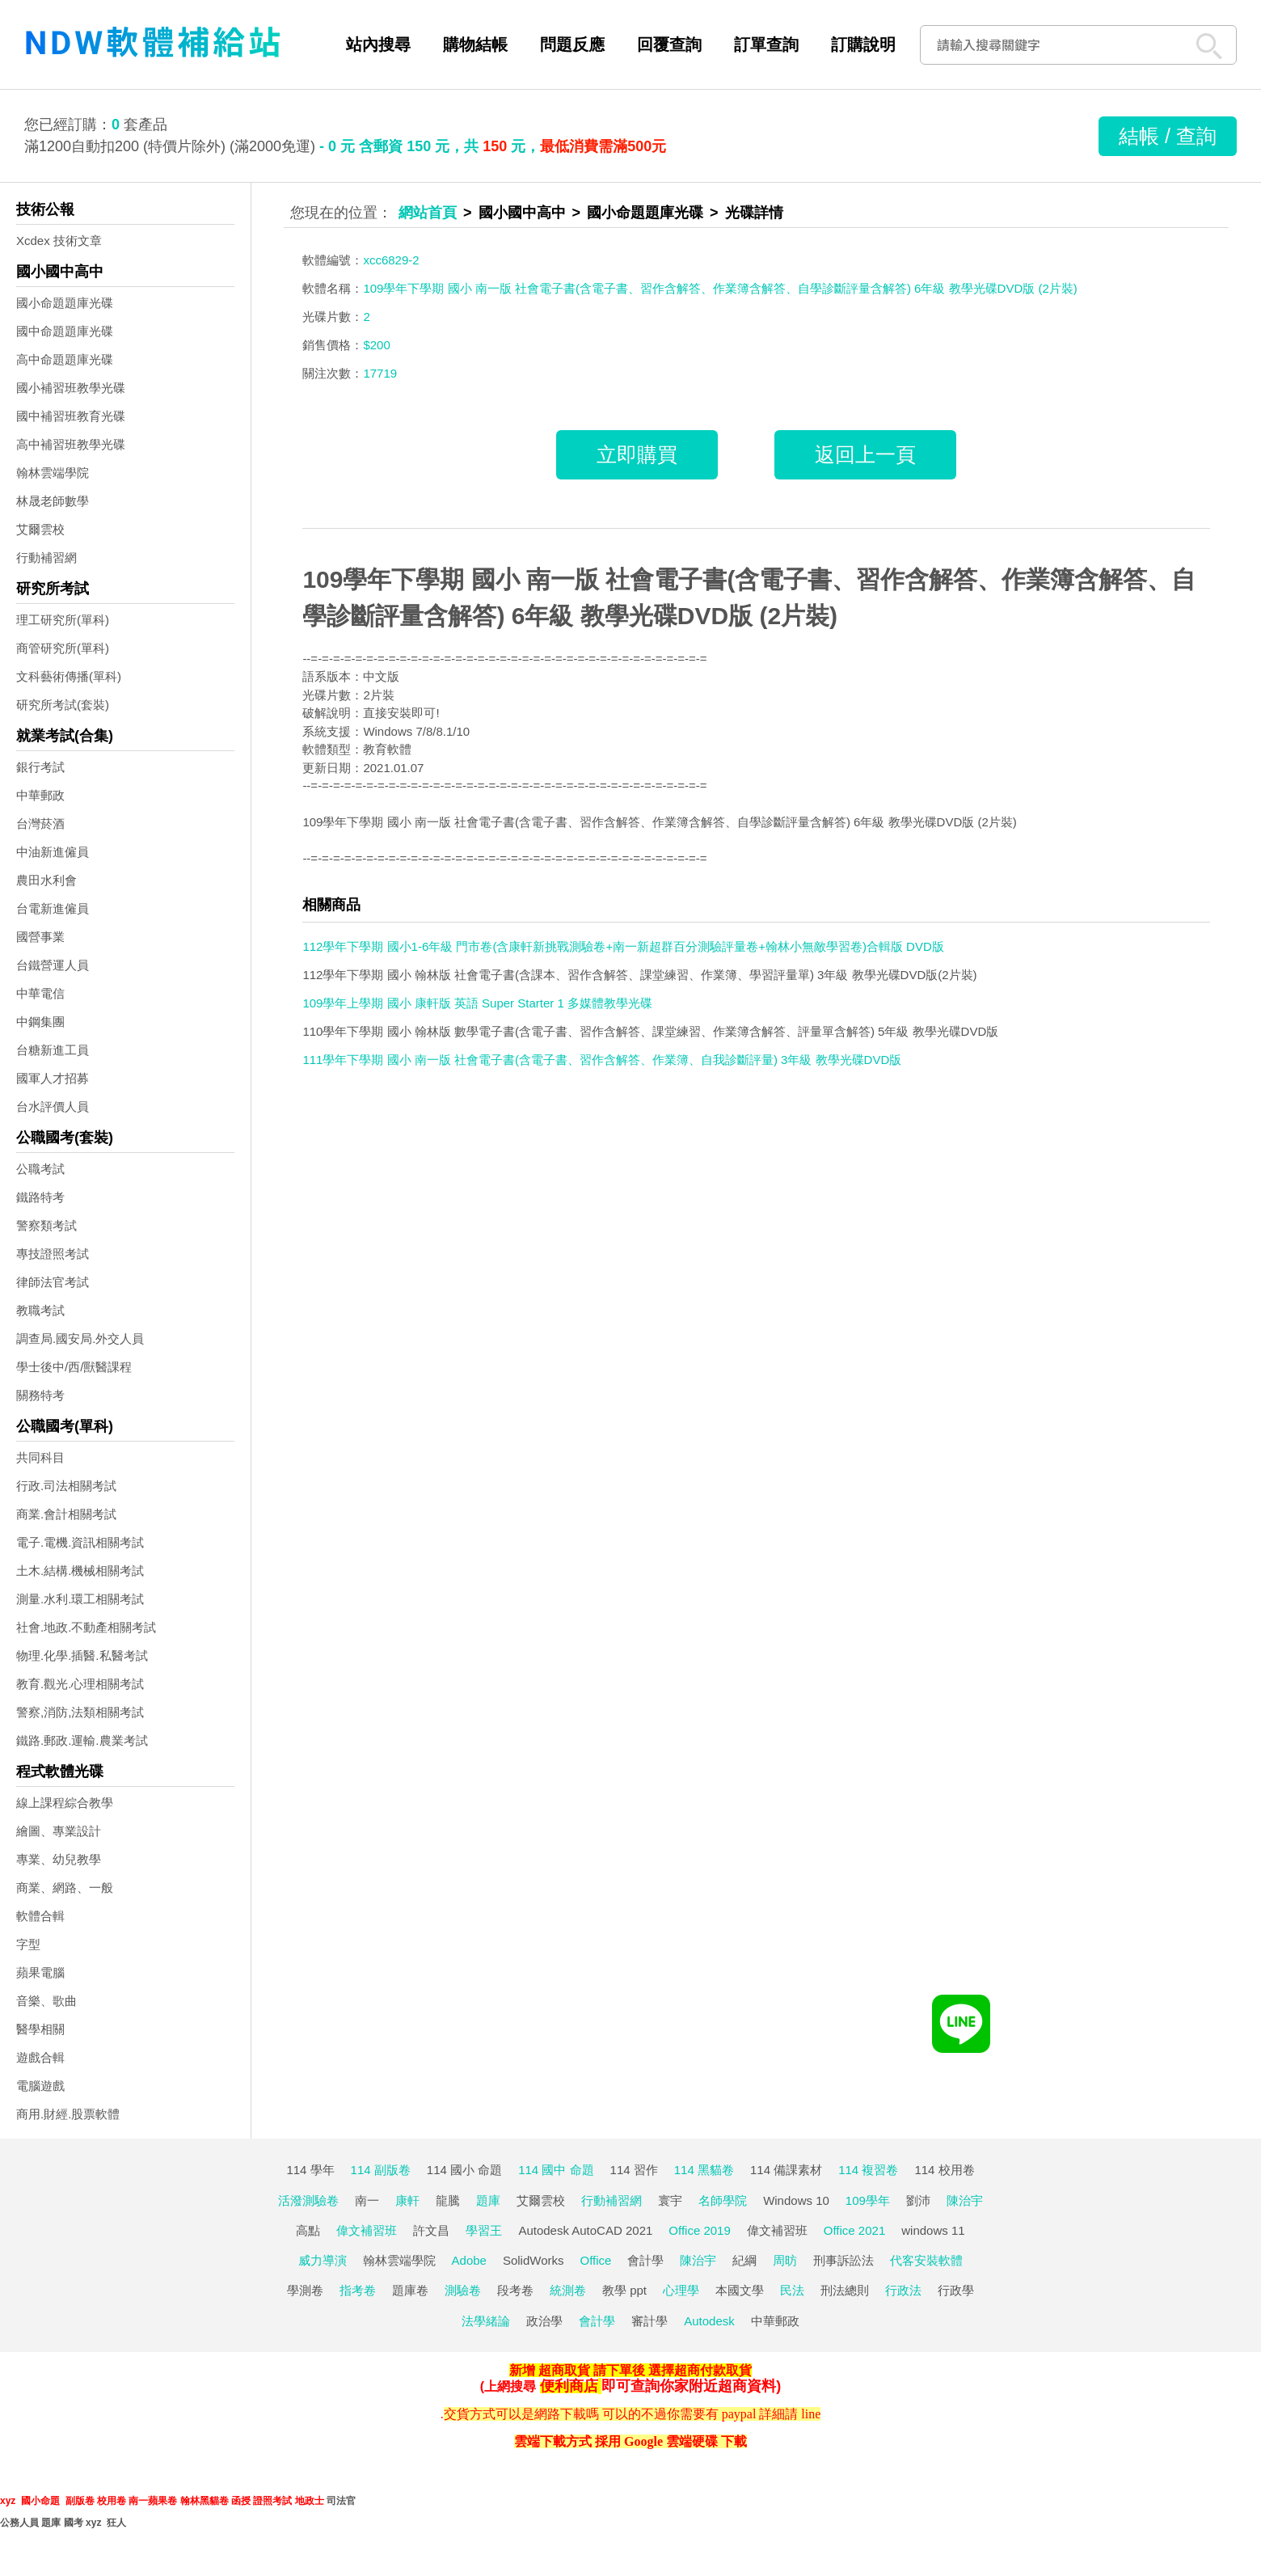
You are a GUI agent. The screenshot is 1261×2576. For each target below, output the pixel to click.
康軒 (407, 2200)
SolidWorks (533, 2260)
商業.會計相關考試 (66, 1514)
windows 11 (932, 2230)
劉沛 (918, 2200)
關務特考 (40, 1395)
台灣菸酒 (40, 823)
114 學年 (310, 2170)
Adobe (469, 2260)
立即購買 (637, 454)
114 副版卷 (381, 2170)
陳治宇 (965, 2200)
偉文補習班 (366, 2230)
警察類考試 (46, 1225)
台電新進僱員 (52, 908)
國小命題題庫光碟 (64, 303)
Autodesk (709, 2321)
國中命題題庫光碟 (64, 331)
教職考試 (40, 1310)
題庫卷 (410, 2290)
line (810, 2414)
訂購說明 (863, 44)
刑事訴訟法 (843, 2260)
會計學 (645, 2260)
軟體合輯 (40, 1916)
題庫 (488, 2200)
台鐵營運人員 (52, 965)
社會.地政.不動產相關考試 (86, 1627)
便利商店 (569, 2386)
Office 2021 (854, 2230)
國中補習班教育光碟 (70, 416)
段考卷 (515, 2290)
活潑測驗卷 (308, 2200)
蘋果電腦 (40, 1972)
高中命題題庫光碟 (64, 359)
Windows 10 (796, 2200)
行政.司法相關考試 (66, 1486)
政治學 (544, 2321)
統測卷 (568, 2290)
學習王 (484, 2230)
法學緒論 (486, 2321)
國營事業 (40, 937)
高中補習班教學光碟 (70, 444)
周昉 (785, 2260)
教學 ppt (624, 2290)
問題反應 (572, 44)
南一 (367, 2200)
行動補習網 (46, 557)
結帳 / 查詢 (1168, 136)
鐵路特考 (40, 1197)
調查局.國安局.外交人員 (80, 1338)
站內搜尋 (378, 44)
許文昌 (431, 2230)
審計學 (649, 2321)
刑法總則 (844, 2290)
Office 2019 (699, 2230)
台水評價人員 (52, 1106)
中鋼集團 (40, 1021)
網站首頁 (428, 213)
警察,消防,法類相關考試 (80, 1712)
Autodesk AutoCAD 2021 (585, 2230)
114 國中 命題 (555, 2170)
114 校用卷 (944, 2170)
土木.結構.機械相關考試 (80, 1570)
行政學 (956, 2290)
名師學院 (722, 2200)
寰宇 (670, 2200)
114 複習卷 (868, 2170)
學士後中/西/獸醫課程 (74, 1367)
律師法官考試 (52, 1282)
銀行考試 (40, 767)
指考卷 (358, 2290)
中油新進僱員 (52, 852)
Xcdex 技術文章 (59, 240)
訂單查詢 (766, 44)
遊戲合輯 (40, 2057)
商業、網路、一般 (64, 1887)
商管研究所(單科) (62, 648)
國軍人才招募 (52, 1078)
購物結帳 (475, 44)
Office (596, 2260)
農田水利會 (46, 880)
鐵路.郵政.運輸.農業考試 (82, 1740)
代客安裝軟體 (926, 2260)
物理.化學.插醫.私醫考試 (82, 1655)
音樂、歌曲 (46, 2001)
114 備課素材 (786, 2170)
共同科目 (40, 1457)
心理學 (681, 2290)
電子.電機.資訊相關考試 (80, 1542)
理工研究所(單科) (62, 620)
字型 (28, 1944)
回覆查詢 (669, 44)
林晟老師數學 (52, 501)
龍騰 (448, 2200)
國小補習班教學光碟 (70, 388)
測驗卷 (463, 2290)
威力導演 (322, 2260)
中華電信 (40, 993)
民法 (792, 2290)
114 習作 (634, 2170)
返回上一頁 (865, 454)
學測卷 (305, 2290)
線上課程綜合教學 (64, 1803)
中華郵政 (40, 795)
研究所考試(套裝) (62, 705)
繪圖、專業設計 (58, 1831)
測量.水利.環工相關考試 (80, 1599)
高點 (308, 2230)
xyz (7, 2500)
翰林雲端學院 (52, 472)
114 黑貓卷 (704, 2170)
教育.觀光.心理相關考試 (80, 1684)
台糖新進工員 (52, 1050)
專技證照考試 (52, 1254)
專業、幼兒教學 (58, 1859)
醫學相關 (40, 2029)
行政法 (903, 2290)
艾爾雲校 (40, 529)
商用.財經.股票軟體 (68, 2114)
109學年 (868, 2200)
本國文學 (739, 2290)
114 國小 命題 (464, 2170)
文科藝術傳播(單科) (68, 676)
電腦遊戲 (40, 2085)
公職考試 (40, 1169)
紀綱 (744, 2260)
